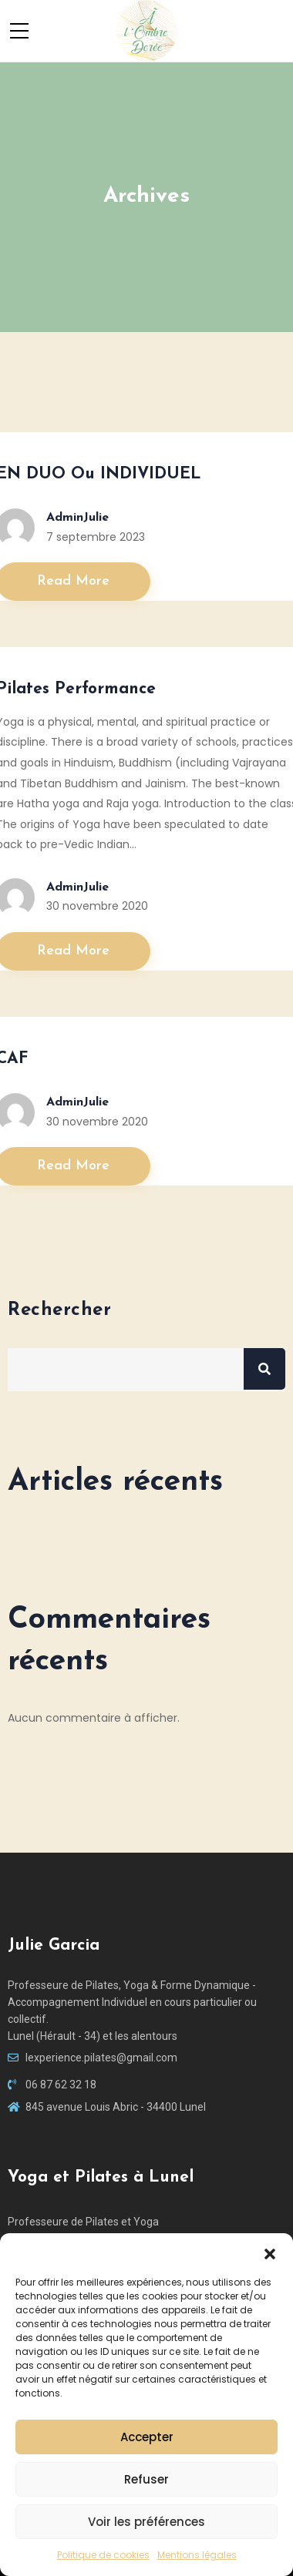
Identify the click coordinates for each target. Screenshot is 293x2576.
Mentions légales (197, 2554)
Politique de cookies (103, 2554)
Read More (73, 581)
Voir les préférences (146, 2522)
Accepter (146, 2437)
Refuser (146, 2479)
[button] (270, 2252)
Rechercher (59, 1310)
